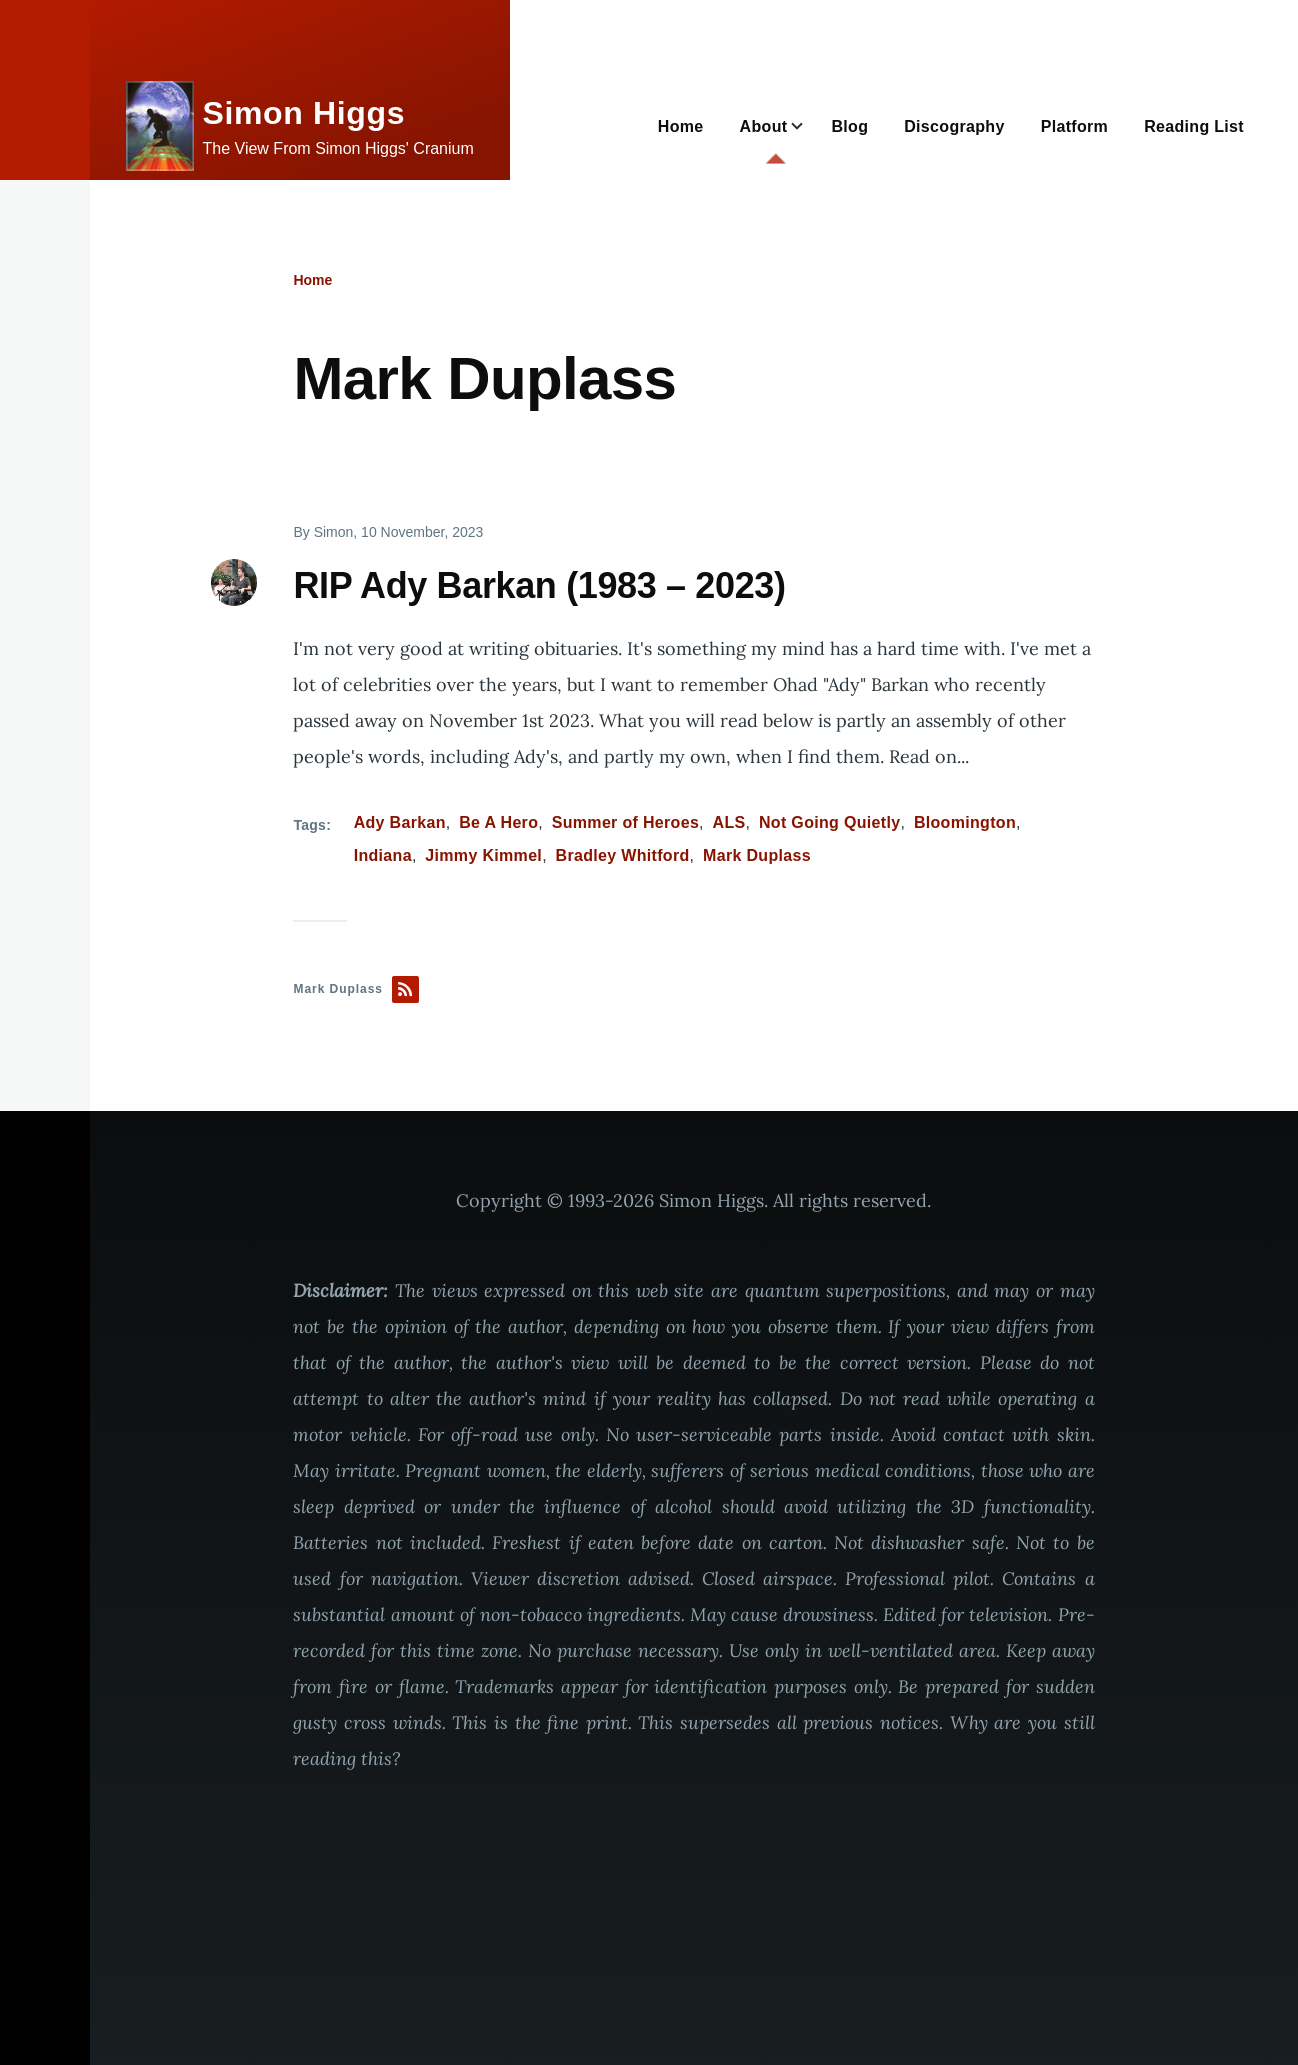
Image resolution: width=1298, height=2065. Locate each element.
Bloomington (965, 822)
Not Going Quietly (829, 822)
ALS (729, 822)
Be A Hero (498, 822)
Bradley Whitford (623, 855)
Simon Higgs (304, 113)
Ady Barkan (400, 822)
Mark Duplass (757, 855)
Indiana (383, 855)
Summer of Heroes (625, 822)
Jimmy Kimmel (483, 855)
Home (312, 280)
